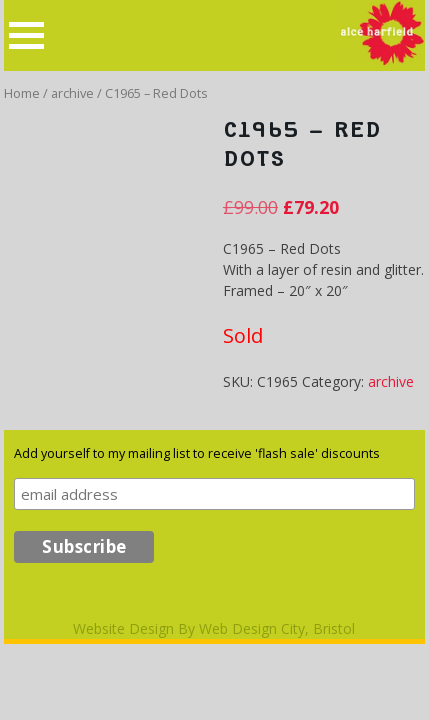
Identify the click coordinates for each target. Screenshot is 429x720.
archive (72, 93)
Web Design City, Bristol (277, 628)
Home (22, 93)
